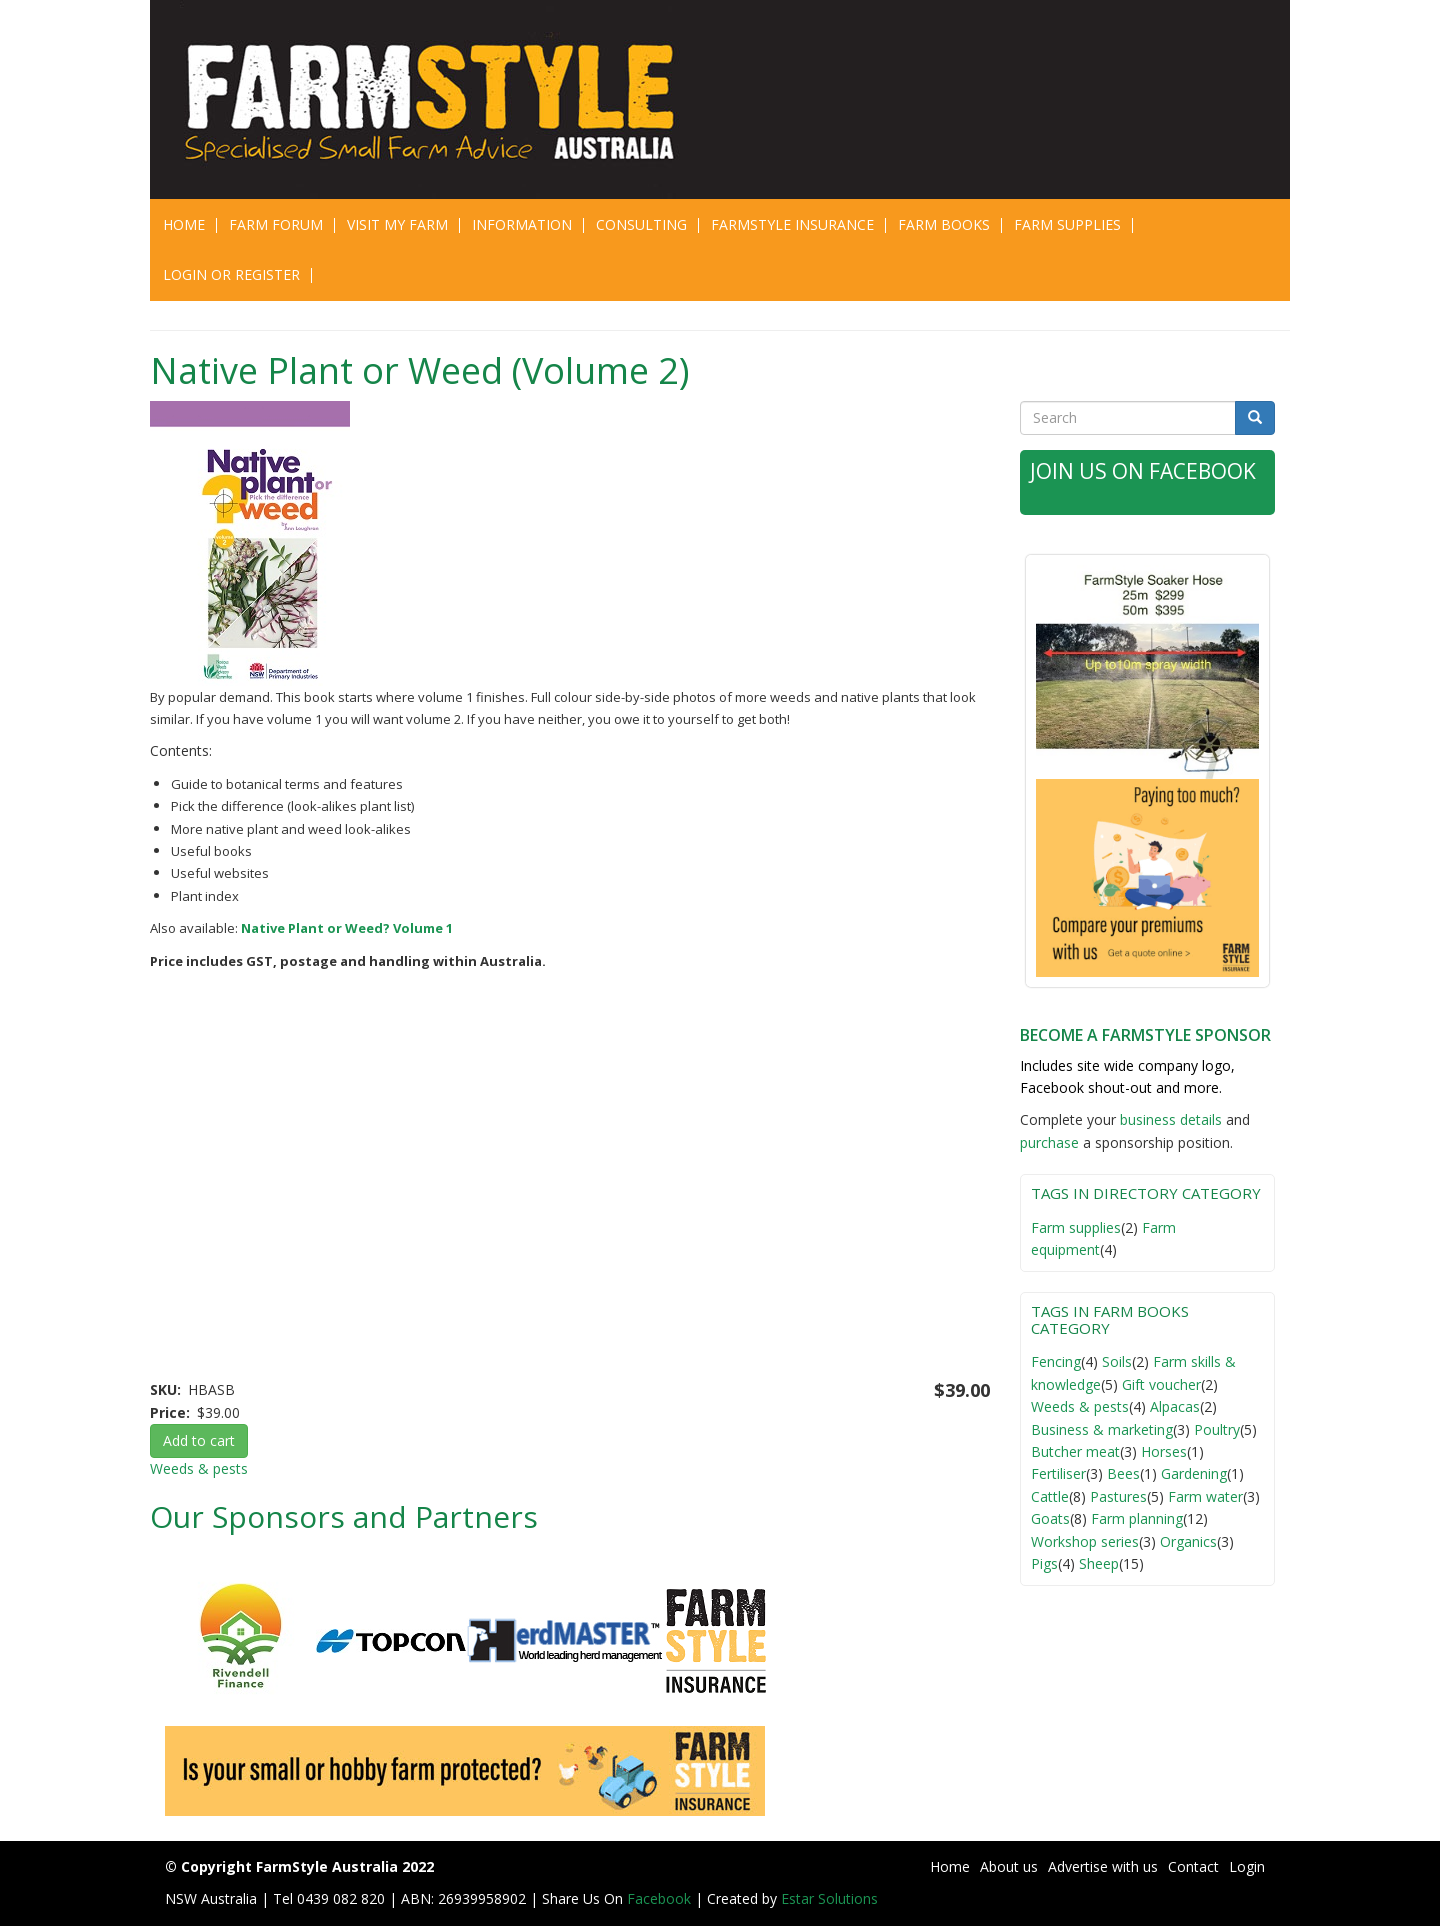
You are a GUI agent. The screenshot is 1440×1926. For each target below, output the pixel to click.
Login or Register (231, 274)
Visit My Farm (397, 224)
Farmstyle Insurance (792, 224)
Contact (1193, 1866)
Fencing (1056, 1361)
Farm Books (944, 224)
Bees (1123, 1473)
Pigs (1044, 1563)
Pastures (1118, 1496)
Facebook (661, 1898)
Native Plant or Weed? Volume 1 (347, 928)
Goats (1050, 1518)
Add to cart (199, 1440)
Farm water (1205, 1496)
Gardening (1194, 1473)
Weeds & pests (199, 1468)
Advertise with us (1103, 1866)
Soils (1117, 1361)
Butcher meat (1075, 1451)
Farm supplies (1076, 1227)
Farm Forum (276, 224)
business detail (1167, 1119)
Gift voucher (1161, 1384)
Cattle (1050, 1496)
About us (1009, 1866)
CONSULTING (641, 224)
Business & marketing (1102, 1429)
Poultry (1217, 1429)
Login (1247, 1866)
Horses (1164, 1451)
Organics (1188, 1541)
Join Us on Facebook (1143, 471)
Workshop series (1085, 1541)
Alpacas (1175, 1406)
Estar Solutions (829, 1898)
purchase (1049, 1142)
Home (184, 224)
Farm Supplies (1067, 224)
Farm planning (1137, 1518)
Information (522, 224)
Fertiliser (1058, 1473)
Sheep (1099, 1563)
